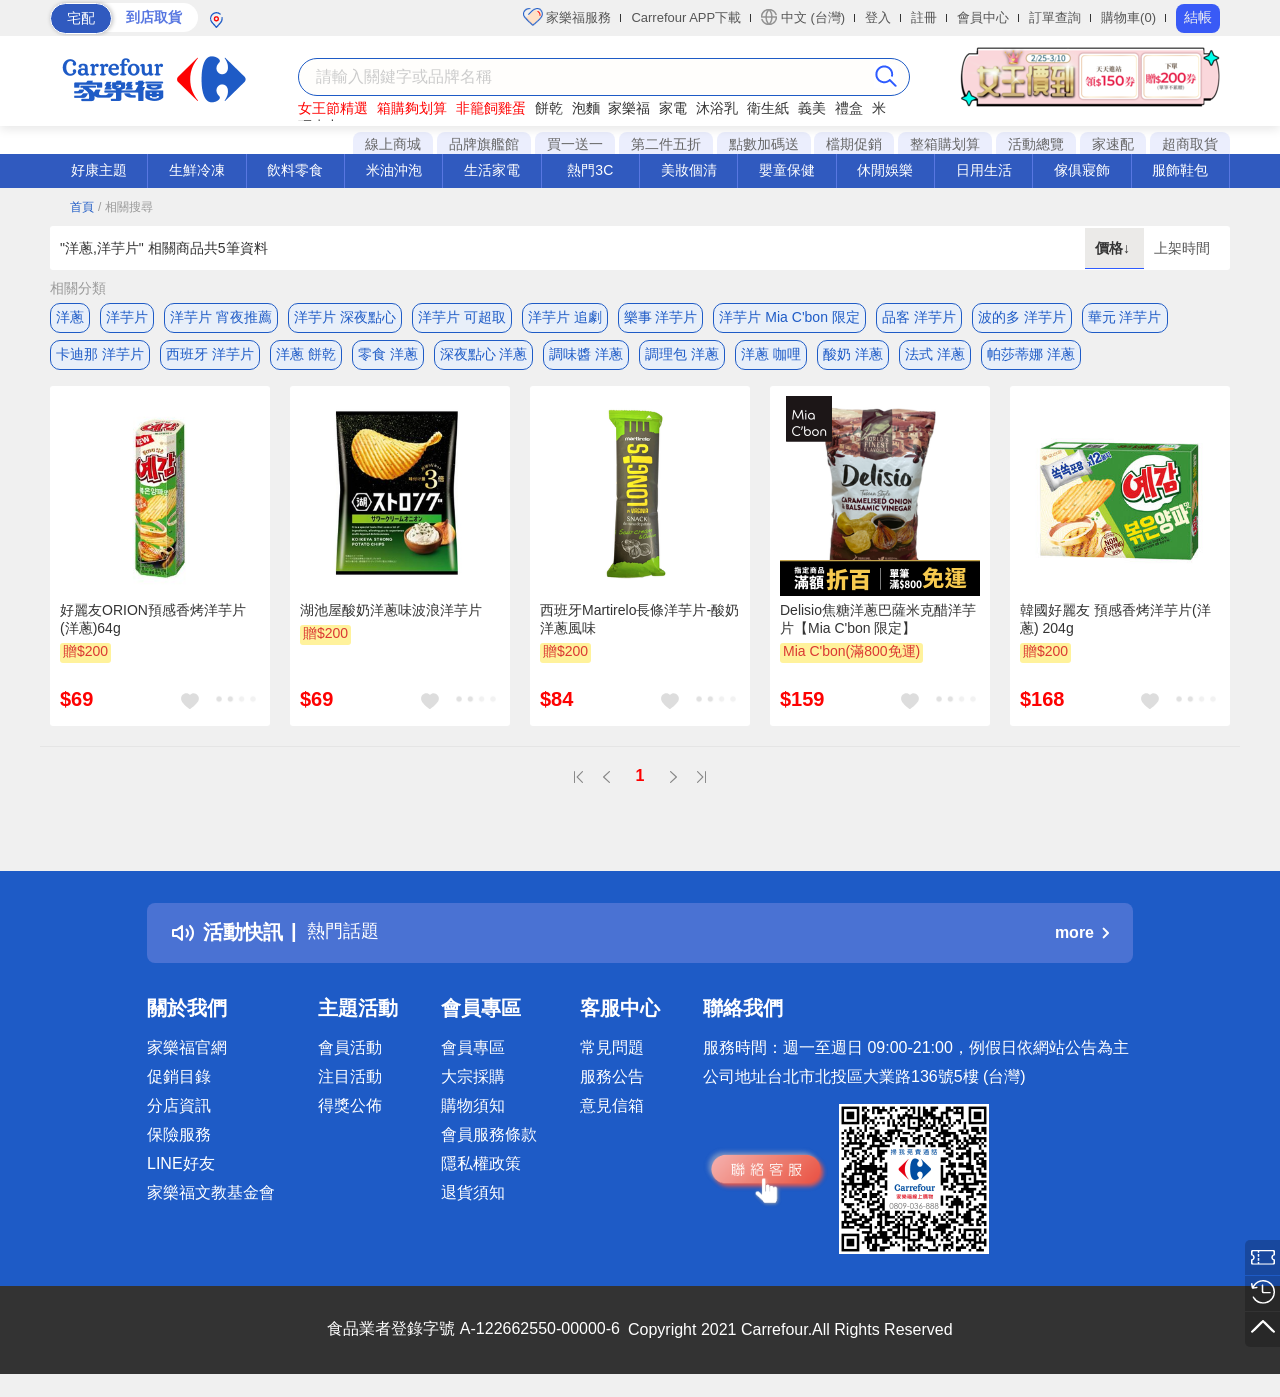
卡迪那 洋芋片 (100, 357)
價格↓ (1114, 248)
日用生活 (984, 170)
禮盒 (849, 108)
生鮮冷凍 (197, 170)
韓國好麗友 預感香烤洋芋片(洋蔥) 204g (1115, 626)
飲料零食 (295, 170)
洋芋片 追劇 (565, 317)
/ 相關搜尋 (125, 207)
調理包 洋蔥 (682, 357)
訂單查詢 (1055, 17)
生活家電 (492, 170)
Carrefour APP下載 (686, 17)
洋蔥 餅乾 (306, 357)
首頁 (82, 207)
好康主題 (99, 170)
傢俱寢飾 (1082, 170)
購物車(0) (1128, 17)
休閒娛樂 (885, 170)
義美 (812, 108)
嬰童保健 (787, 170)
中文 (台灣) (803, 17)
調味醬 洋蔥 (586, 357)
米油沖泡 (394, 170)
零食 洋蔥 (388, 357)
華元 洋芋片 (1125, 317)
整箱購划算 (945, 144)
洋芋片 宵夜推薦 (221, 317)
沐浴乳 (717, 108)
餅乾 (549, 108)
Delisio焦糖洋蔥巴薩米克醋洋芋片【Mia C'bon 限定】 (878, 626)
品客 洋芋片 (919, 317)
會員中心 (983, 17)
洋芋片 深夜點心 (345, 317)
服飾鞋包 (1180, 170)
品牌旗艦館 (484, 144)
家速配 (1113, 144)
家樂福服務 (567, 17)
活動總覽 (1036, 144)
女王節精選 (333, 108)
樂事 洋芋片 (661, 317)
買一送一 (575, 144)
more (1082, 939)
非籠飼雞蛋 (491, 108)
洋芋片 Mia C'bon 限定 (789, 317)
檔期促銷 (854, 144)
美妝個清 (689, 170)
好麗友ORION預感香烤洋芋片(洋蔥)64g (153, 626)
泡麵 (586, 108)
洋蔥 (70, 317)
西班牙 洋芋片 (210, 357)
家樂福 (629, 108)
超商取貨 (1190, 144)
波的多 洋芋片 (1022, 317)
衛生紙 (768, 108)
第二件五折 (666, 144)
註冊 (924, 17)
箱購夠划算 (412, 108)
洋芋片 (127, 317)
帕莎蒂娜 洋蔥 (1031, 357)
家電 (673, 108)
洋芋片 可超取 (462, 317)
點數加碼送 (764, 144)
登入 (878, 17)
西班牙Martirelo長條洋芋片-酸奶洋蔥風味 (639, 626)
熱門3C (590, 170)
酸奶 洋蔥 (853, 357)
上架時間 (1182, 248)
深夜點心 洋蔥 (484, 357)
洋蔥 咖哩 (771, 357)
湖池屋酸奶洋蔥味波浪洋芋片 (391, 617)
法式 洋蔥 (935, 357)
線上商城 (393, 144)
